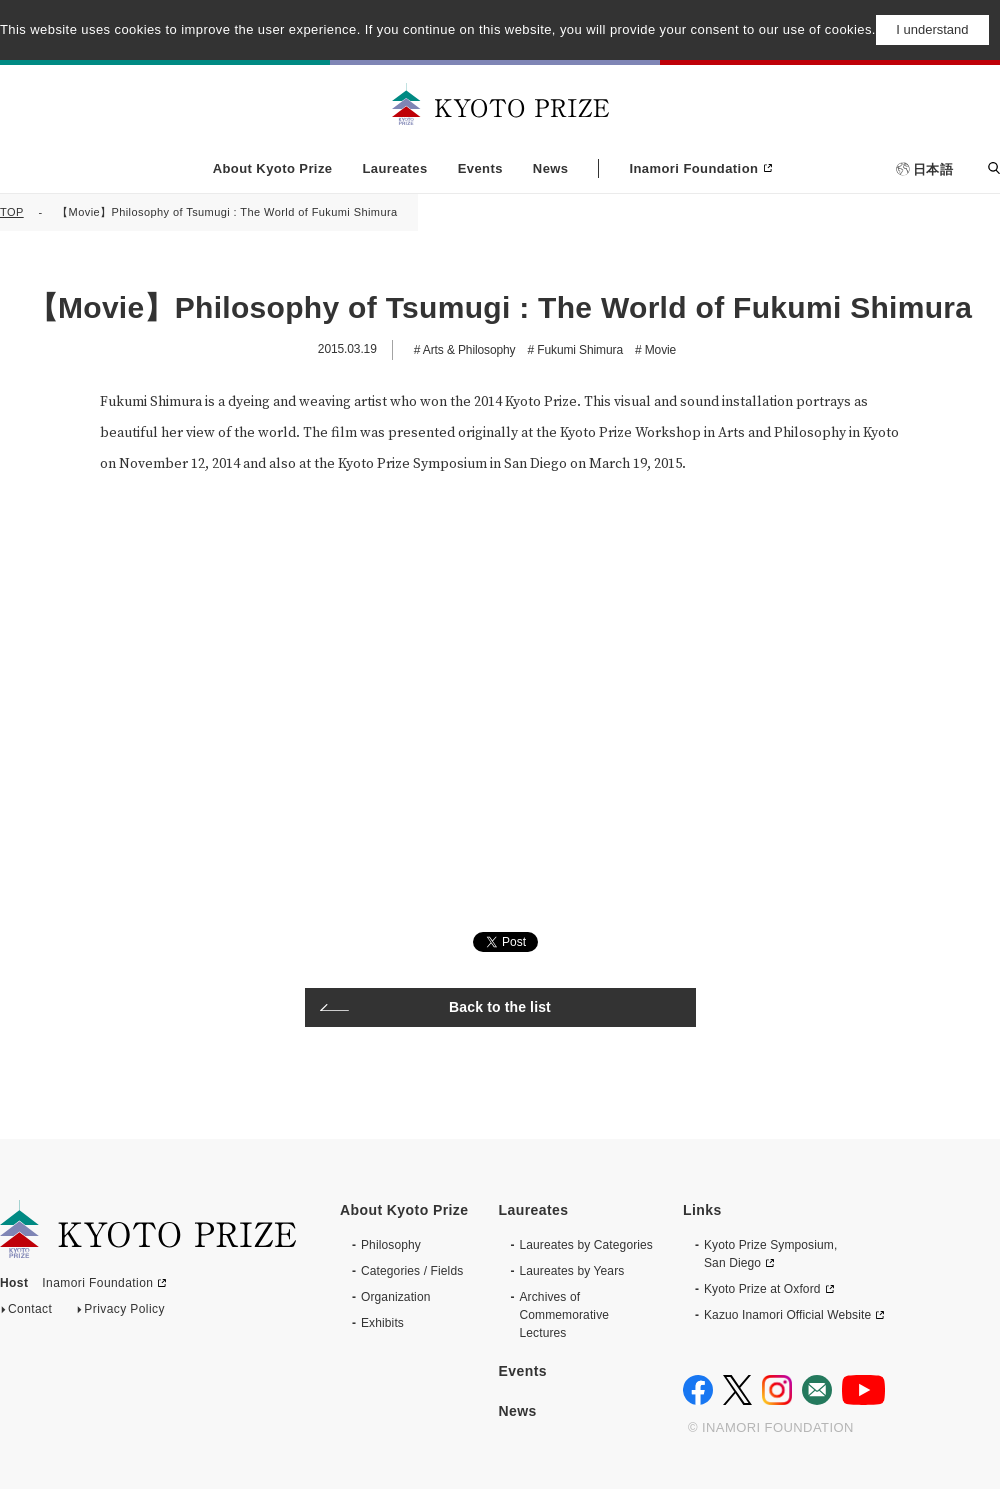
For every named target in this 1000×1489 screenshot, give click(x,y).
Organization (395, 1297)
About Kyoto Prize (273, 168)
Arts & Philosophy (467, 350)
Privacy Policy (124, 1313)
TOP (12, 212)
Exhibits (382, 1323)
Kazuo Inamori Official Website (787, 1315)
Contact (30, 1313)
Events (480, 168)
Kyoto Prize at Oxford (762, 1289)
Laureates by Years (571, 1271)
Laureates (394, 168)
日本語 (933, 169)
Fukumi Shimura (578, 350)
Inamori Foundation (693, 168)
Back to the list (500, 1007)
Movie (659, 350)
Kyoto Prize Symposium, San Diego (770, 1254)
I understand (932, 29)
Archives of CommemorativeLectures (564, 1315)
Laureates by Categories (586, 1245)
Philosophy (391, 1245)
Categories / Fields (412, 1271)
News (551, 168)
